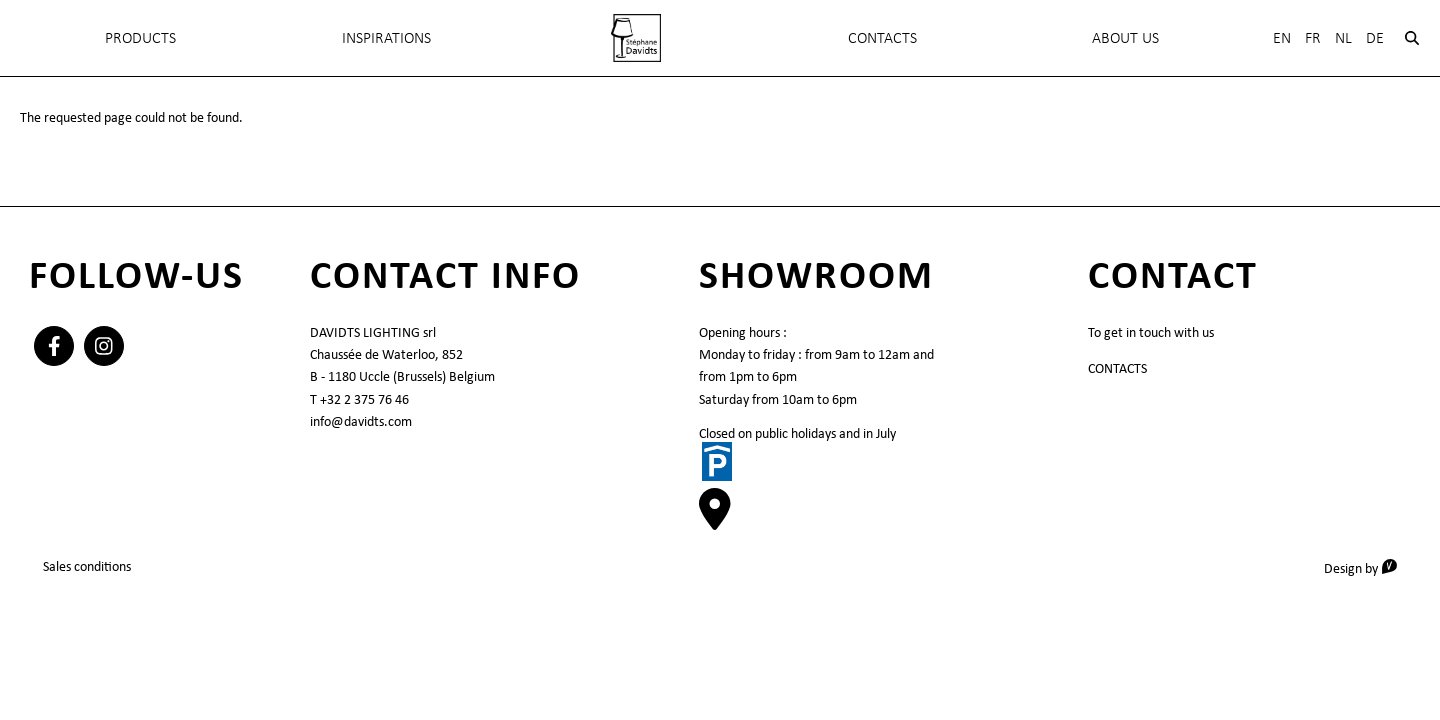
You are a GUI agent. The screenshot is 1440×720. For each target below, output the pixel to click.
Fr (1313, 37)
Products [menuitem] (140, 37)
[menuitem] (636, 38)
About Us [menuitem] (1125, 37)
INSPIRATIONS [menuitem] (386, 37)
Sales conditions (87, 566)
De (1375, 37)
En (1282, 37)
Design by (1367, 567)
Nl (1343, 37)
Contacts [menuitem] (882, 37)
